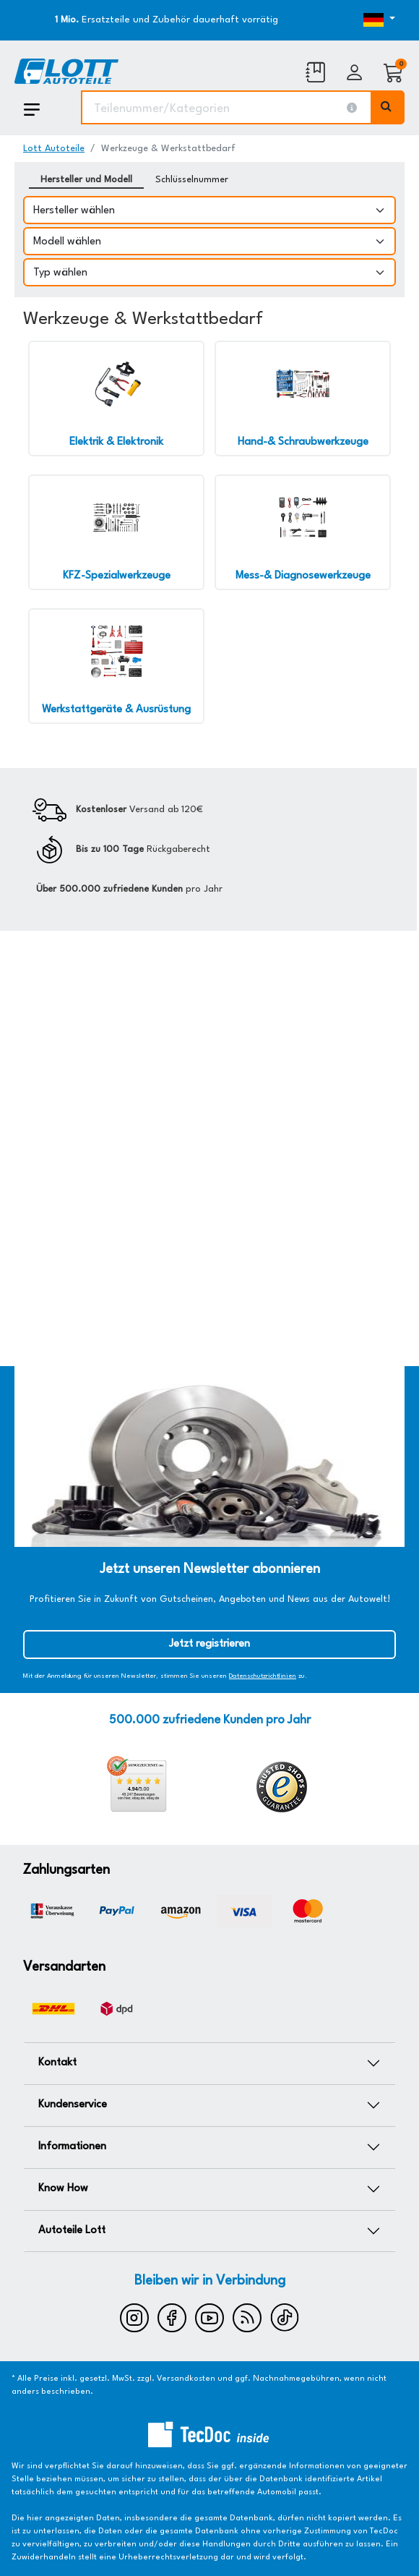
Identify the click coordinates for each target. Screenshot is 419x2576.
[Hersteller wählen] (209, 210)
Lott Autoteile (54, 148)
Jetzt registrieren (209, 1644)
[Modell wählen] (209, 241)
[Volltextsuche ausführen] (388, 107)
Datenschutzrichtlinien (262, 1676)
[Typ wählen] (209, 272)
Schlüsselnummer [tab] (191, 179)
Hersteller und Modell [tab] (86, 179)
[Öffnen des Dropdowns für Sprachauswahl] (347, 20)
